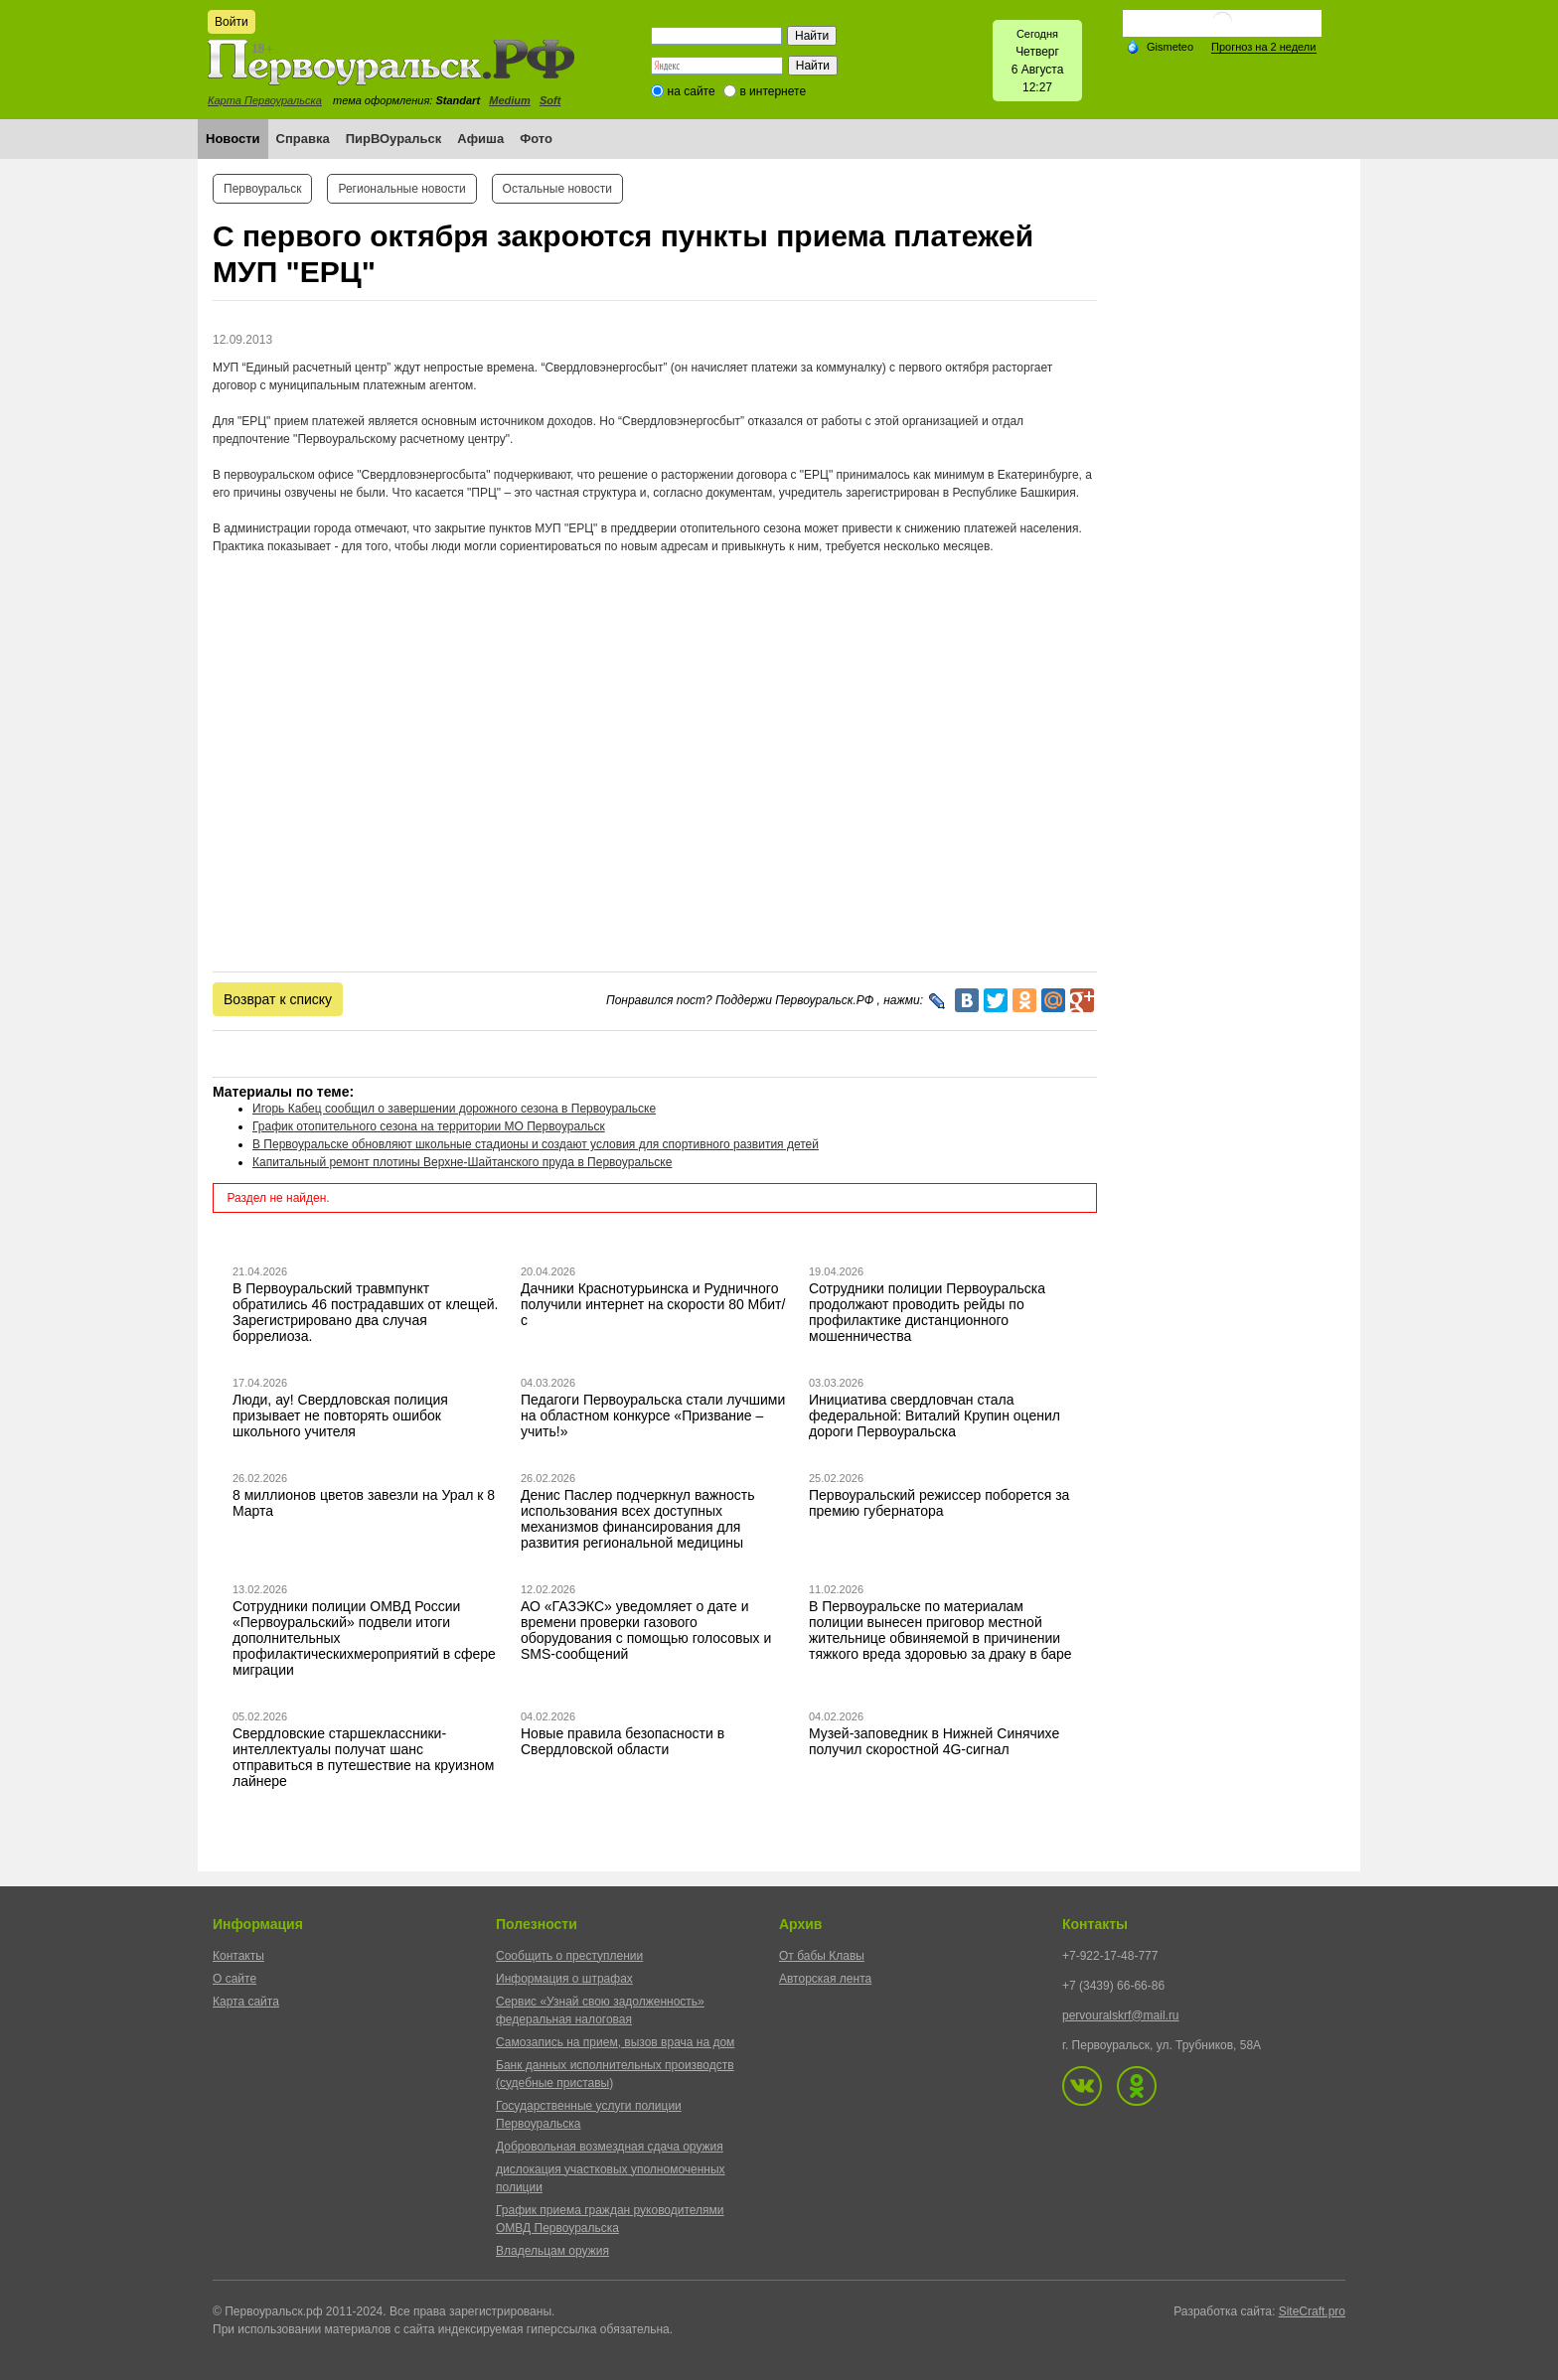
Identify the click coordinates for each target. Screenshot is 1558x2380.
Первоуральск (262, 189)
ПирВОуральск (394, 138)
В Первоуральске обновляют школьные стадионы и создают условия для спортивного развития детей (535, 1144)
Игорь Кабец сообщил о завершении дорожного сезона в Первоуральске (454, 1109)
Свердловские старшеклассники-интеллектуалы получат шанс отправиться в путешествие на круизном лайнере (363, 1757)
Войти (231, 22)
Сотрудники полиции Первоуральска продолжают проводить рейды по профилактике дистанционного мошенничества (927, 1312)
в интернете (772, 91)
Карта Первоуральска (265, 100)
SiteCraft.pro (1312, 2311)
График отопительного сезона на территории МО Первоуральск (428, 1126)
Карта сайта (246, 2001)
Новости (233, 138)
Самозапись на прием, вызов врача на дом (615, 2042)
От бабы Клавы (821, 1956)
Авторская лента (825, 1979)
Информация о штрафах (564, 1979)
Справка (303, 138)
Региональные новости (401, 189)
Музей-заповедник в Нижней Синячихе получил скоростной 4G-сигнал (934, 1741)
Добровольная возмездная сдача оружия (609, 2147)
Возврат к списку (278, 999)
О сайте (234, 1979)
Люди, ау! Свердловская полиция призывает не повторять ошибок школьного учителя (340, 1415)
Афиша (480, 138)
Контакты (238, 1956)
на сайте (691, 91)
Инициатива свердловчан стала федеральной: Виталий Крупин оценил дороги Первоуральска (934, 1415)
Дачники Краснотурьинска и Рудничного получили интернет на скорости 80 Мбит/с (653, 1304)
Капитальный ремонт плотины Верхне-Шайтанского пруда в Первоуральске (462, 1162)
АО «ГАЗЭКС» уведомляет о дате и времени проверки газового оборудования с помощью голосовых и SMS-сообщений (646, 1630)
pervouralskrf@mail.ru (1120, 2015)
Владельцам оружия (552, 2251)
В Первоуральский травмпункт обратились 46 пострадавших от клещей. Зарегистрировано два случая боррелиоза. (366, 1312)
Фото (536, 138)
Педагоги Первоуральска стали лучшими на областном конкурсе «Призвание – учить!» (653, 1415)
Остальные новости (557, 189)
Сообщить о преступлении (569, 1956)
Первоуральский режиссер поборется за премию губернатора (939, 1503)
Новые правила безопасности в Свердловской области (622, 1741)
